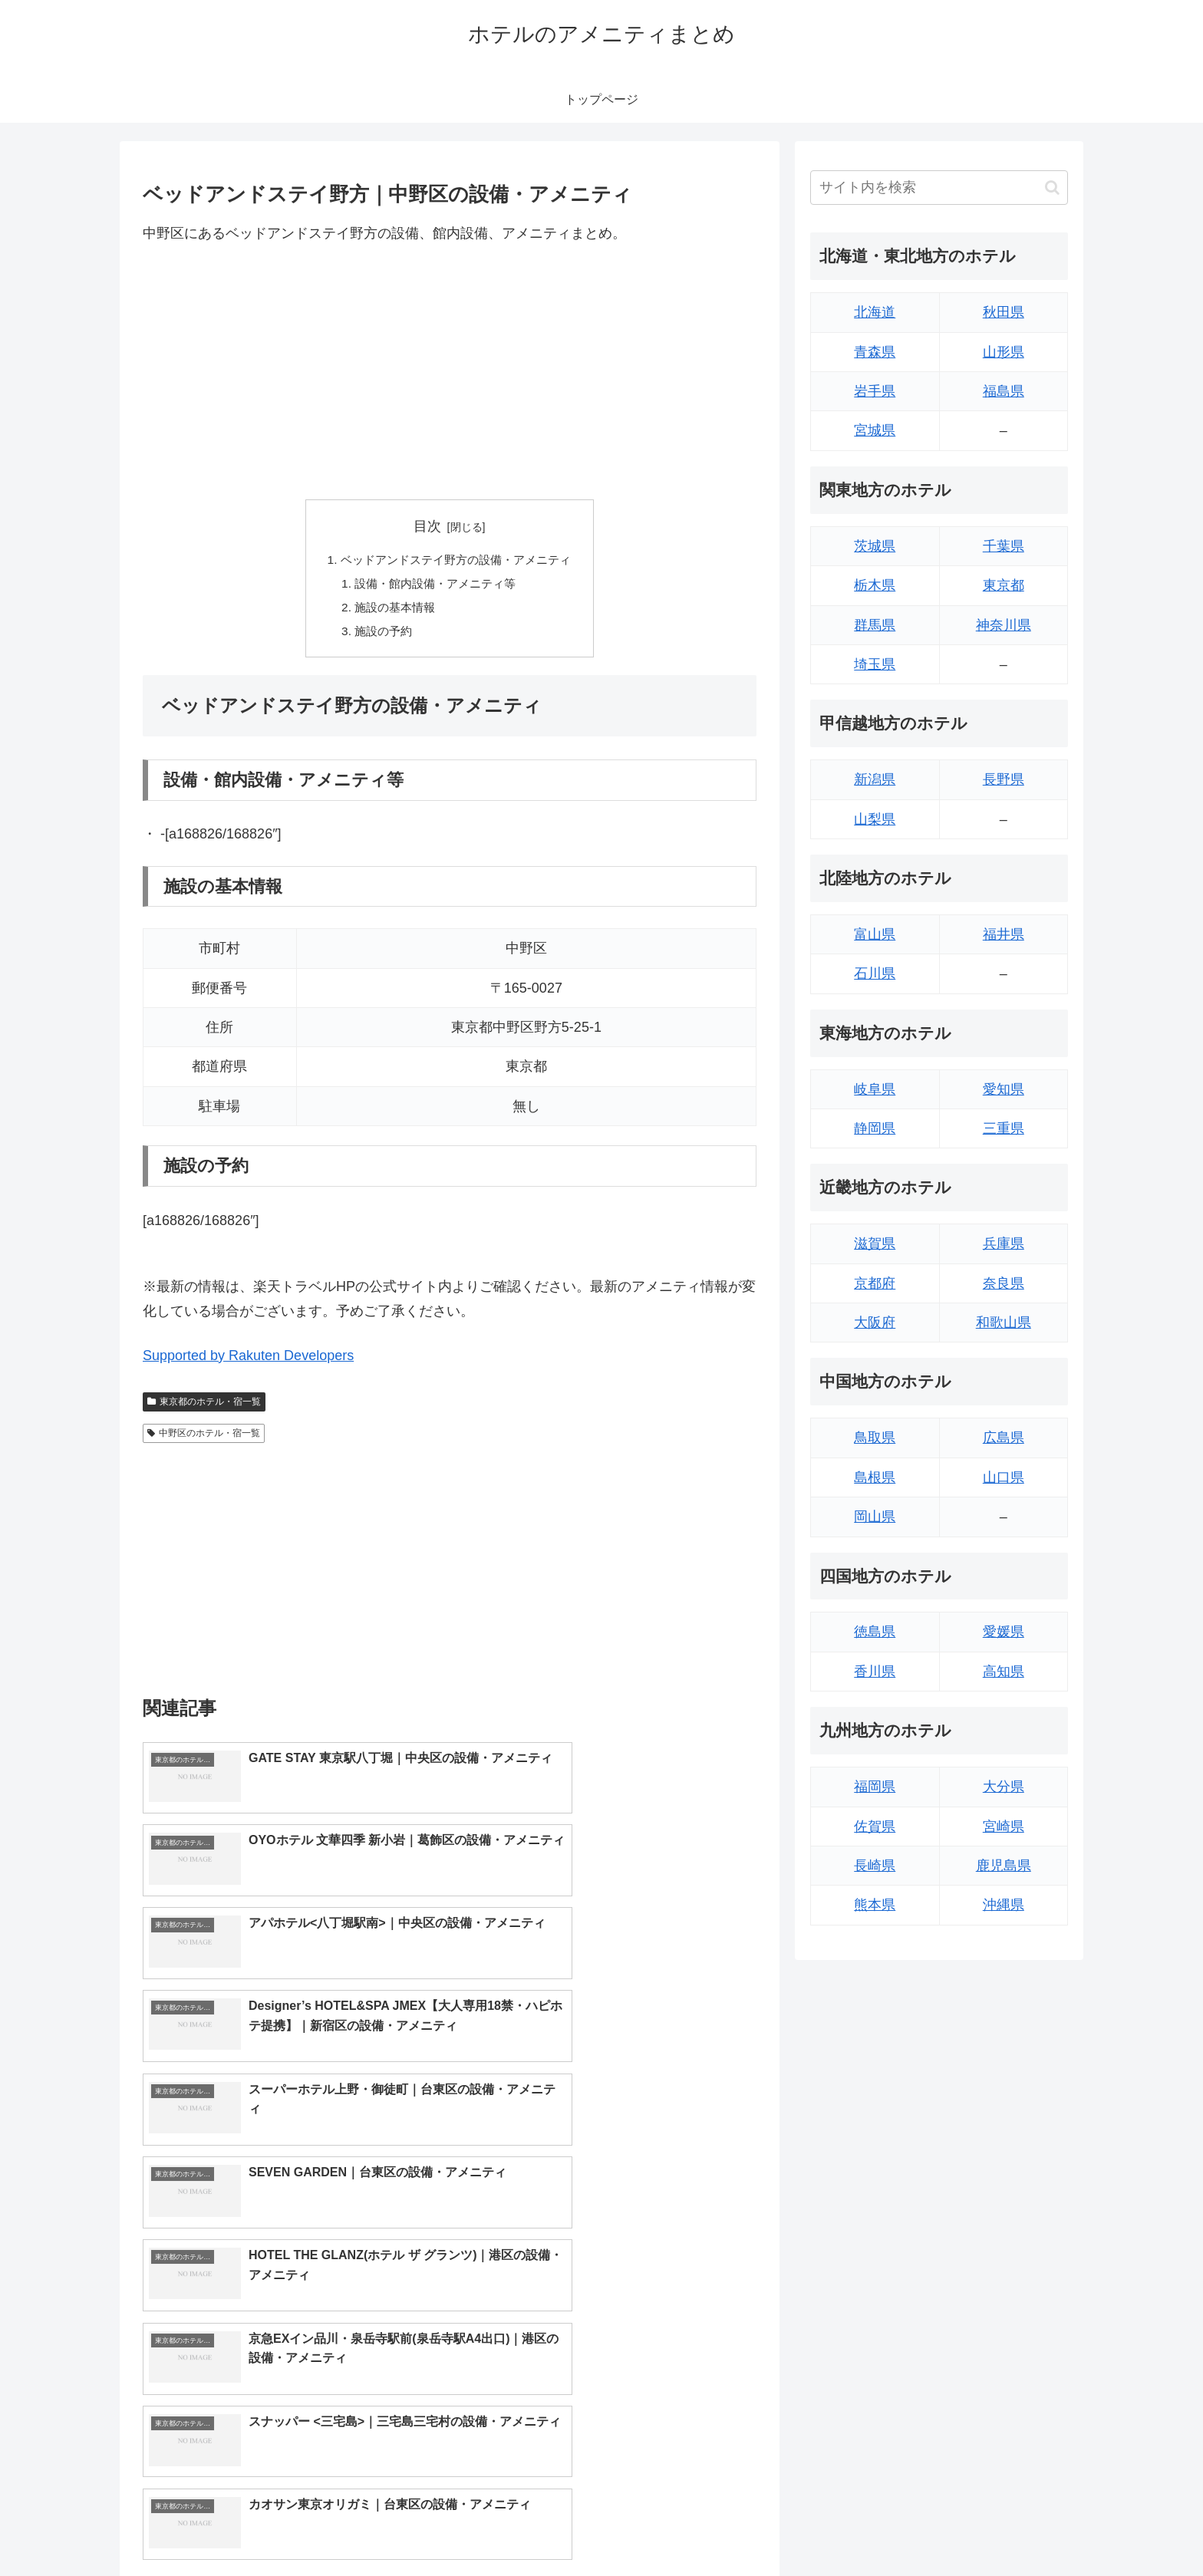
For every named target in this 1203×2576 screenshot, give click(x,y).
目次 (427, 526)
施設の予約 (379, 635)
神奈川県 (1003, 625)
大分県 (1003, 1786)
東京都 (1003, 585)
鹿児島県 (1003, 1865)
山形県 (1003, 352)
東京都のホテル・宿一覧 (204, 1406)
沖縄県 (1003, 1904)
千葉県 (1003, 546)
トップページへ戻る (897, 2528)
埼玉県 (874, 664)
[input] (939, 187)
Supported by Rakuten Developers (248, 1360)
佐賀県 (874, 1826)
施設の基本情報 (391, 611)
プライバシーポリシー (1015, 2528)
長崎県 (874, 1865)
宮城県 (874, 430)
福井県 (1003, 934)
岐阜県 (874, 1089)
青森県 (874, 352)
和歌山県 (1003, 1322)
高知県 (1003, 1671)
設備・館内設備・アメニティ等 (434, 585)
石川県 (874, 973)
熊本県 (874, 1904)
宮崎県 (1003, 1826)
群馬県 (874, 625)
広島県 (1003, 1437)
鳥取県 (874, 1437)
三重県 (1003, 1128)
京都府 (874, 1283)
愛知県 (1003, 1089)
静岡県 (874, 1128)
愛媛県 (1003, 1631)
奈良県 (1003, 1283)
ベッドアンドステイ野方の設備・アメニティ (455, 561)
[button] (1052, 187)
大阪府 (874, 1322)
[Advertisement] (449, 372)
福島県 (1003, 391)
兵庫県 (1003, 1243)
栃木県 (874, 585)
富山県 (874, 934)
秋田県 (1003, 312)
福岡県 (874, 1786)
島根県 (874, 1477)
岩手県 (874, 391)
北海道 (874, 312)
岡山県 (874, 1516)
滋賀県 (874, 1243)
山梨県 (874, 819)
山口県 (1003, 1477)
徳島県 (874, 1631)
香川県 (874, 1671)
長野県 (1003, 779)
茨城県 (874, 546)
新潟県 (874, 779)
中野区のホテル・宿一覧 (203, 1437)
